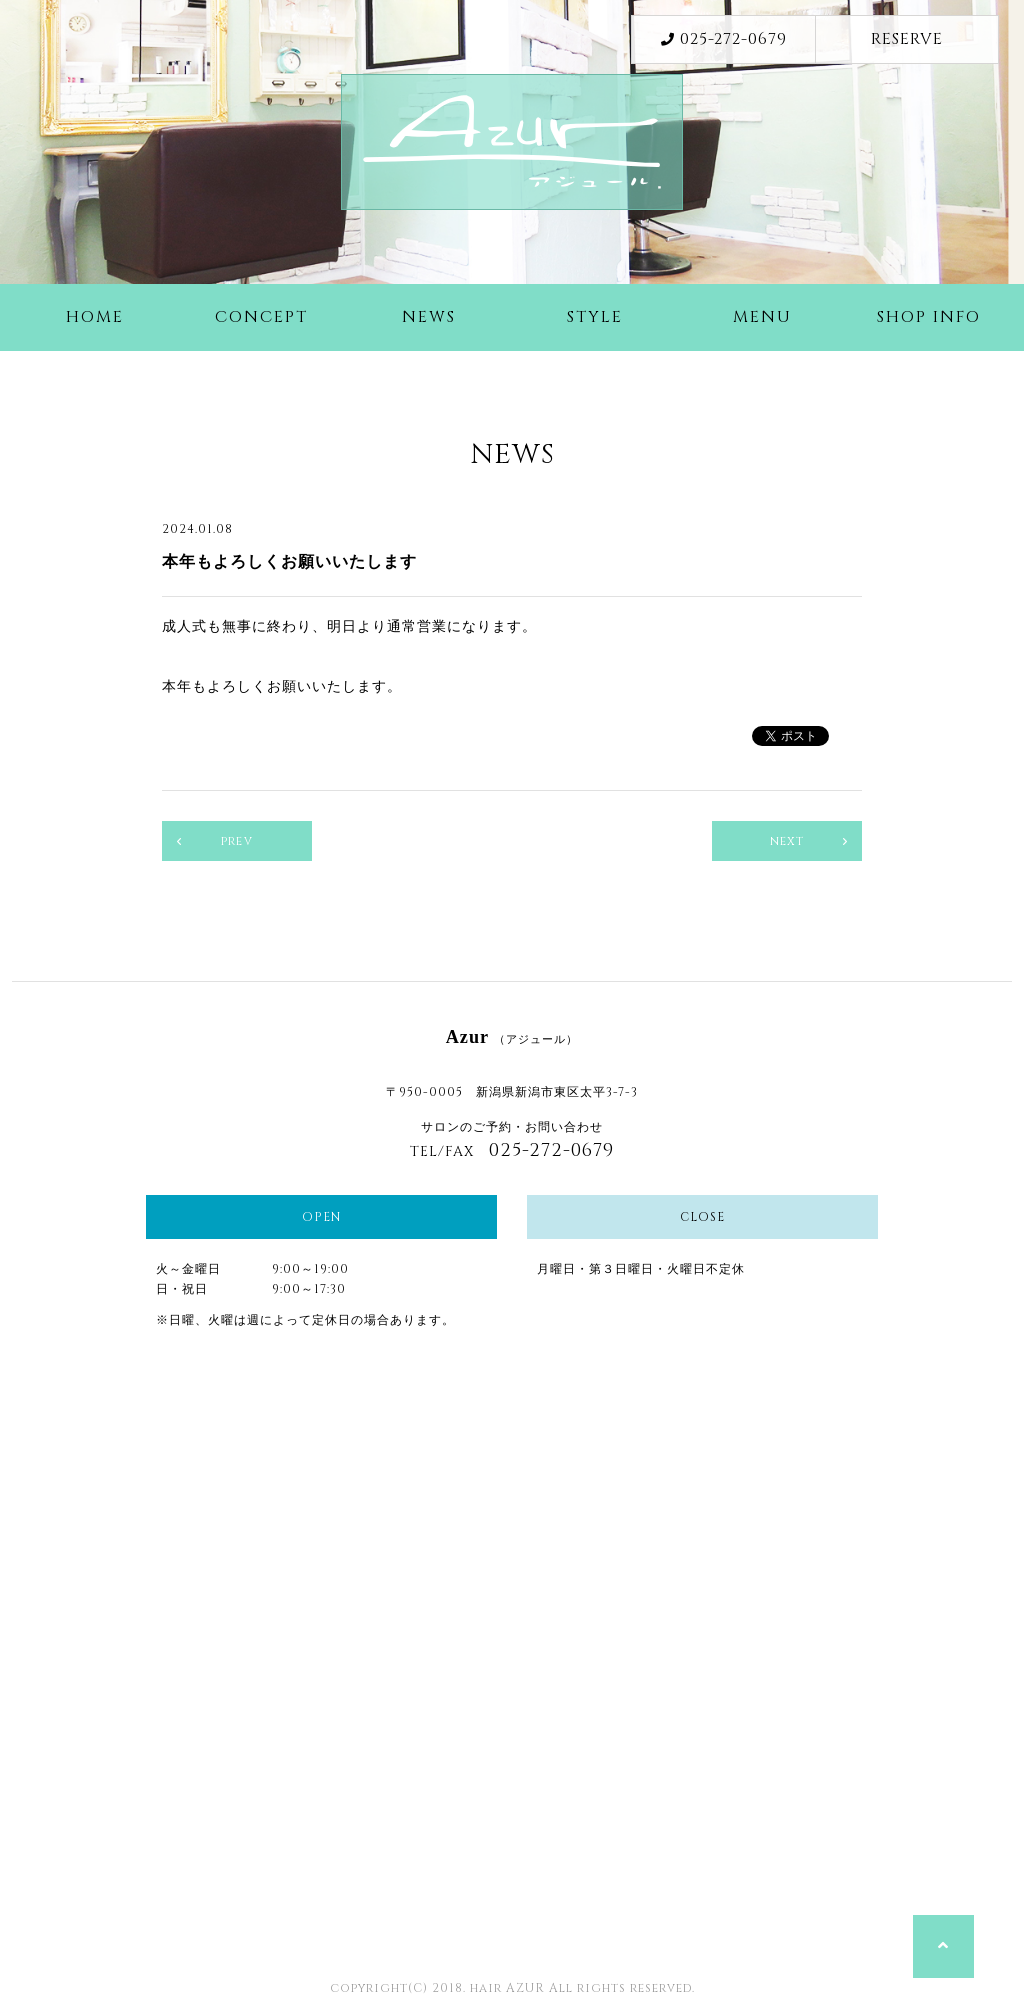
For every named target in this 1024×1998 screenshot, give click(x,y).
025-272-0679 (724, 39)
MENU (762, 317)
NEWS (429, 317)
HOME (95, 317)
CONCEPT (261, 317)
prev (237, 841)
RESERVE (907, 39)
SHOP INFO (929, 317)
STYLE (595, 317)
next (787, 841)
